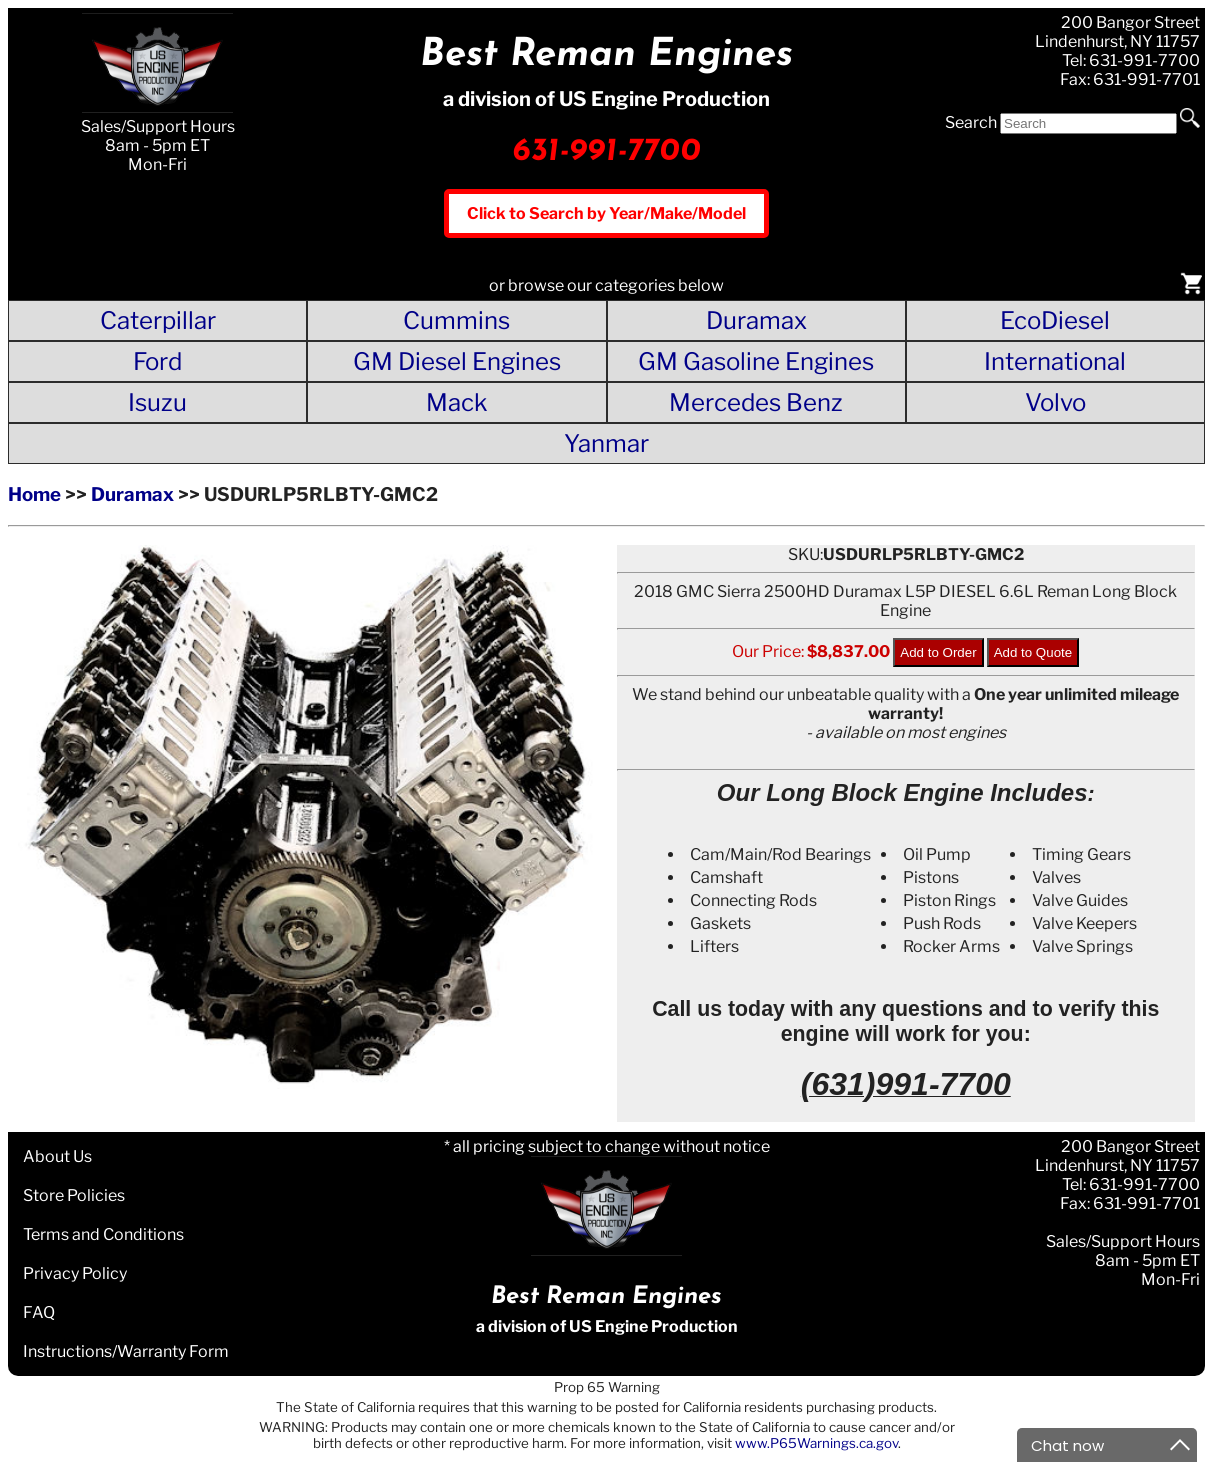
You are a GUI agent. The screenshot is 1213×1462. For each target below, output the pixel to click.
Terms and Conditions (103, 1234)
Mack (457, 402)
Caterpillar (158, 320)
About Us (57, 1156)
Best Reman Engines (606, 55)
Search (971, 122)
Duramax (756, 320)
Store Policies (74, 1195)
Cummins (456, 320)
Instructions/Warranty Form (126, 1351)
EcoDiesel (1055, 320)
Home (34, 494)
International (1055, 361)
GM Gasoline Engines (756, 361)
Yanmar (606, 443)
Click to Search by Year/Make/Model (606, 213)
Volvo (1055, 402)
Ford (157, 361)
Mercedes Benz (756, 402)
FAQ (39, 1312)
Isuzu (157, 402)
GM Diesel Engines (457, 361)
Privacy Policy (75, 1273)
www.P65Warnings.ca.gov (816, 1443)
